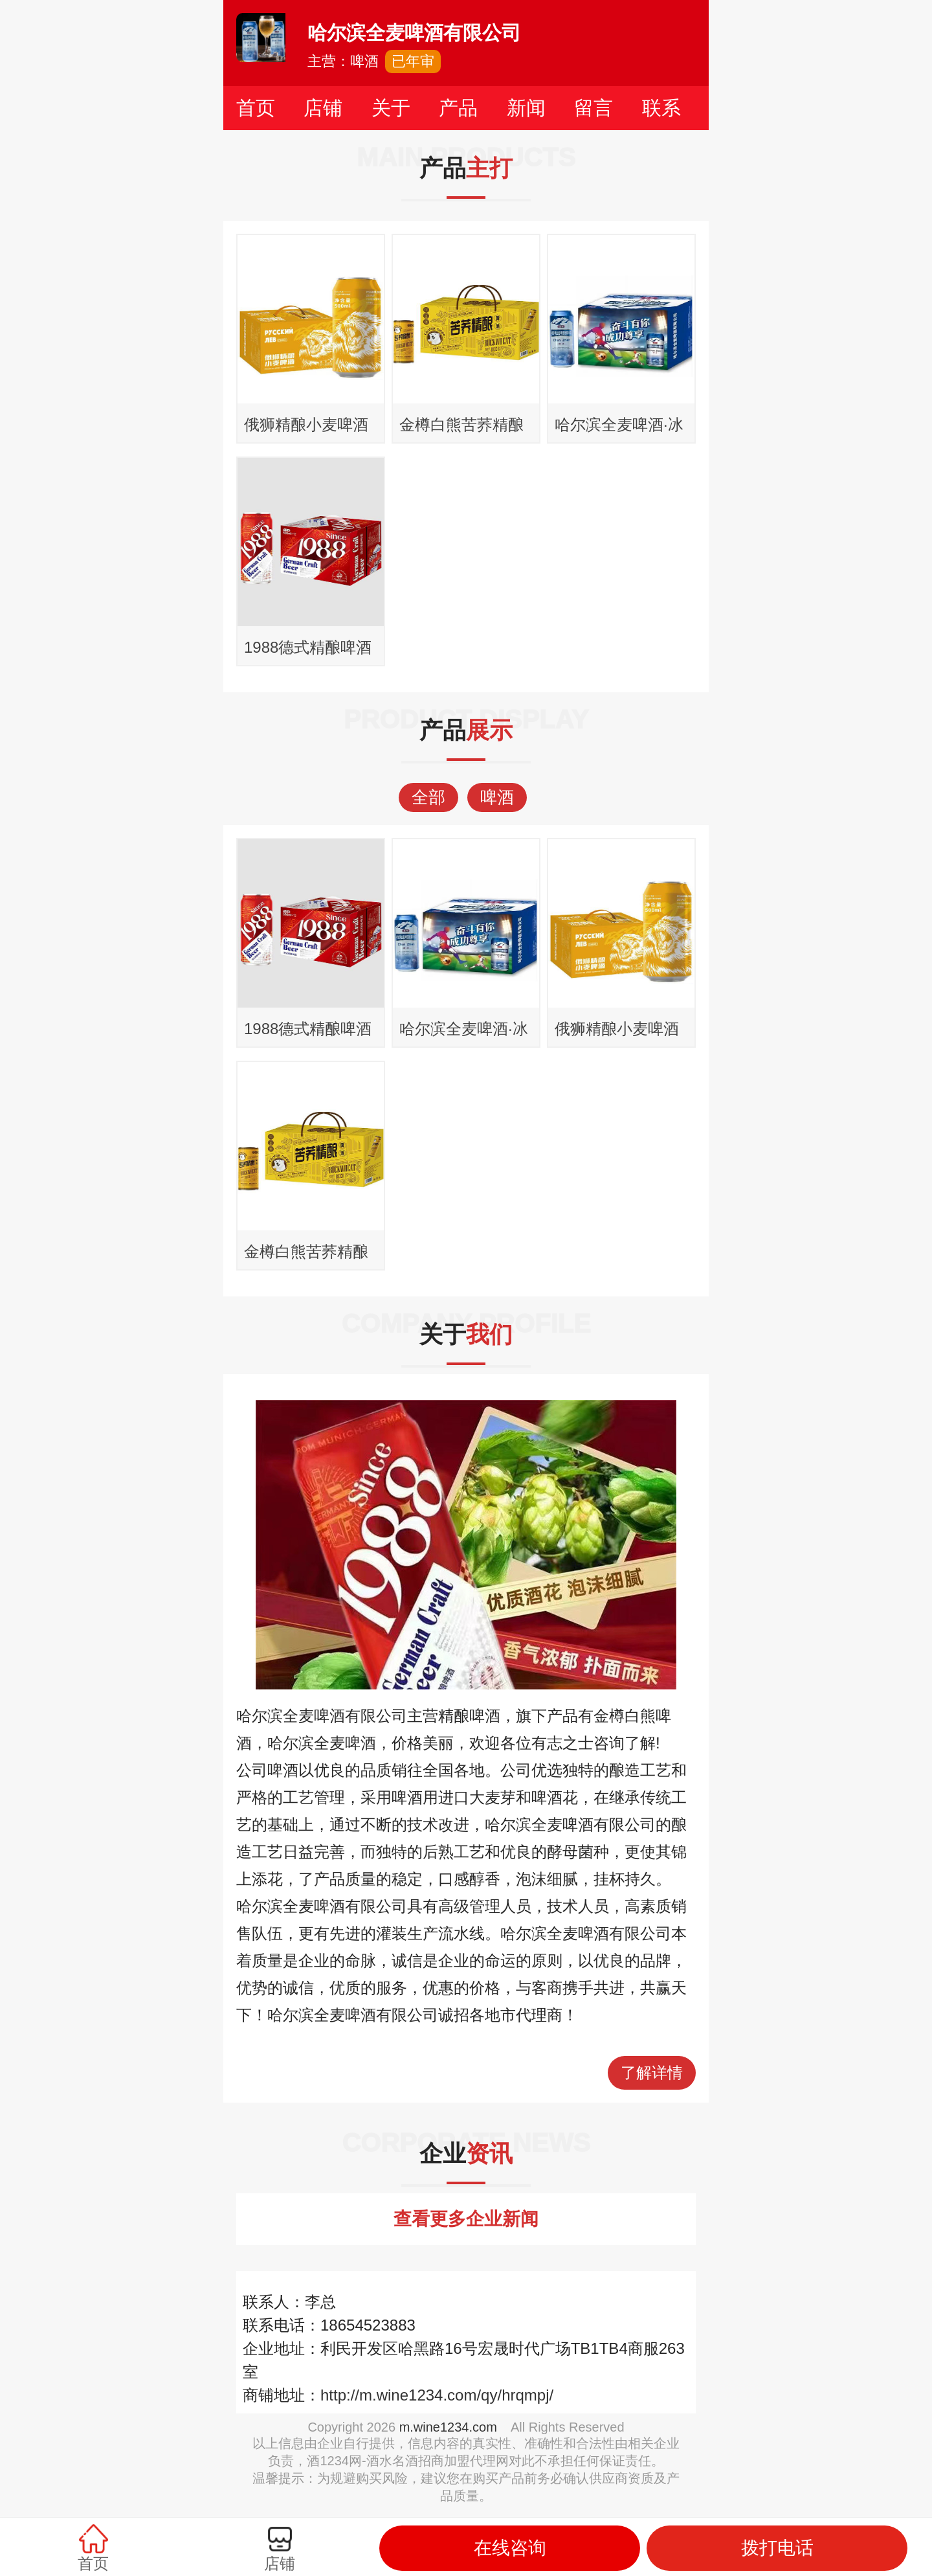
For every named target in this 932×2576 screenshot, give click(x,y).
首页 (255, 108)
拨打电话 (777, 2548)
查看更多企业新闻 (466, 2219)
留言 (593, 108)
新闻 (526, 108)
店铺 (323, 108)
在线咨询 (510, 2548)
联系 (661, 108)
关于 (391, 108)
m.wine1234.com (448, 2427)
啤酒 (497, 797)
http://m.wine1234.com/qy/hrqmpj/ (436, 2395)
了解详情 (652, 2072)
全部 (428, 797)
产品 (458, 108)
